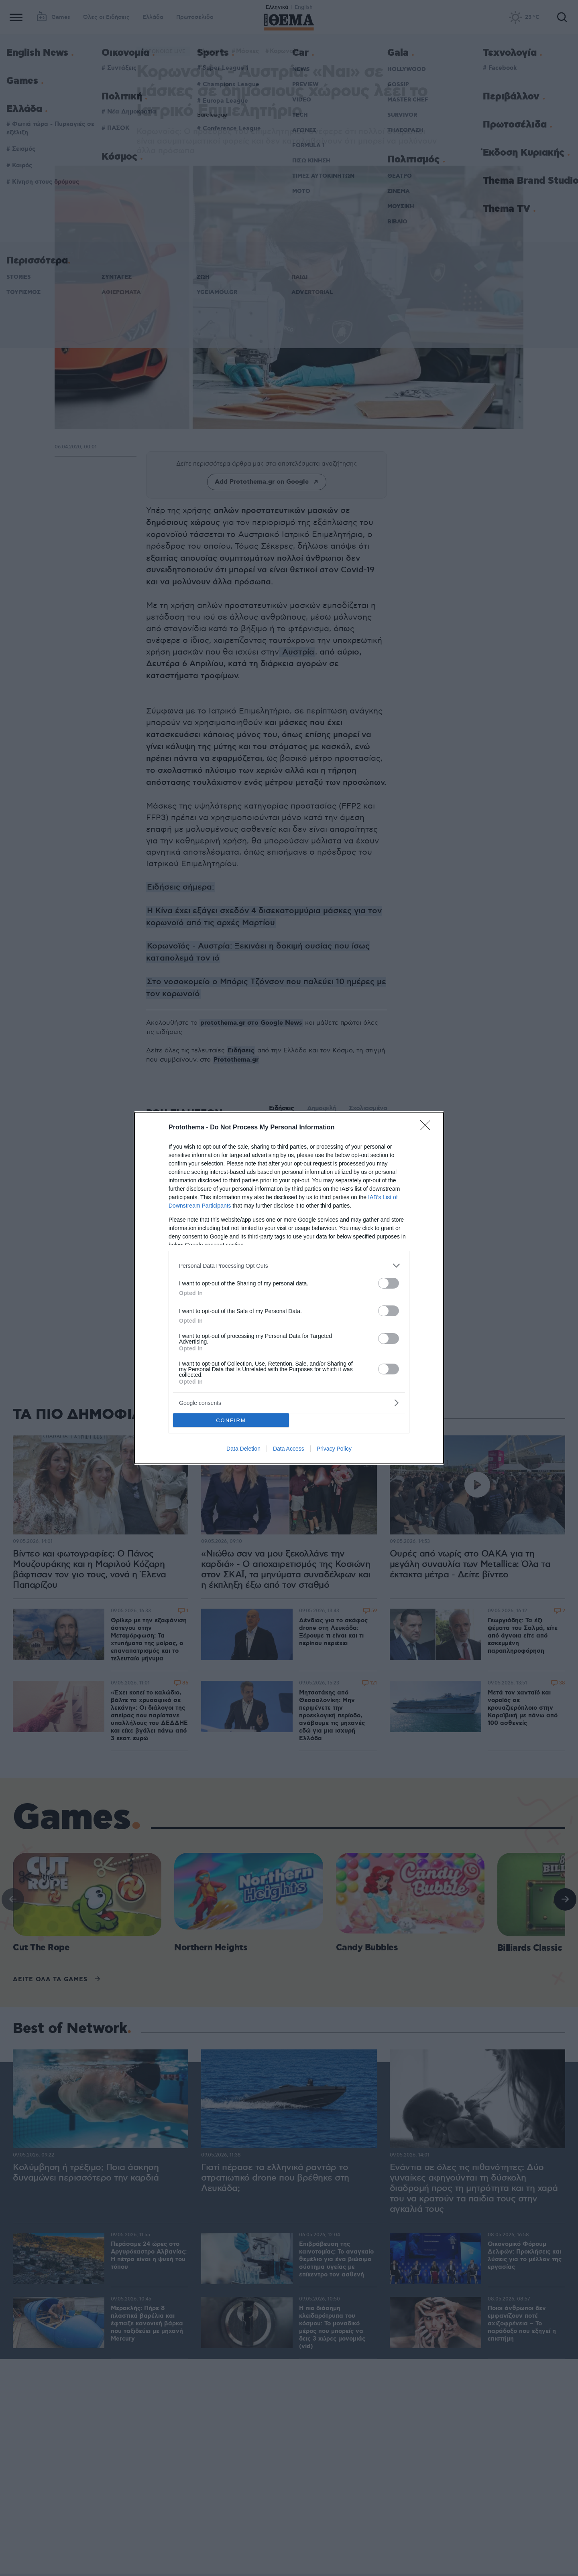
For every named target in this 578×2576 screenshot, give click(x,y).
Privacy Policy (334, 1448)
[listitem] (289, 1265)
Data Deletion (243, 1448)
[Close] (428, 1127)
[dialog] (289, 1288)
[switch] (388, 1283)
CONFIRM (231, 1420)
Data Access (288, 1448)
